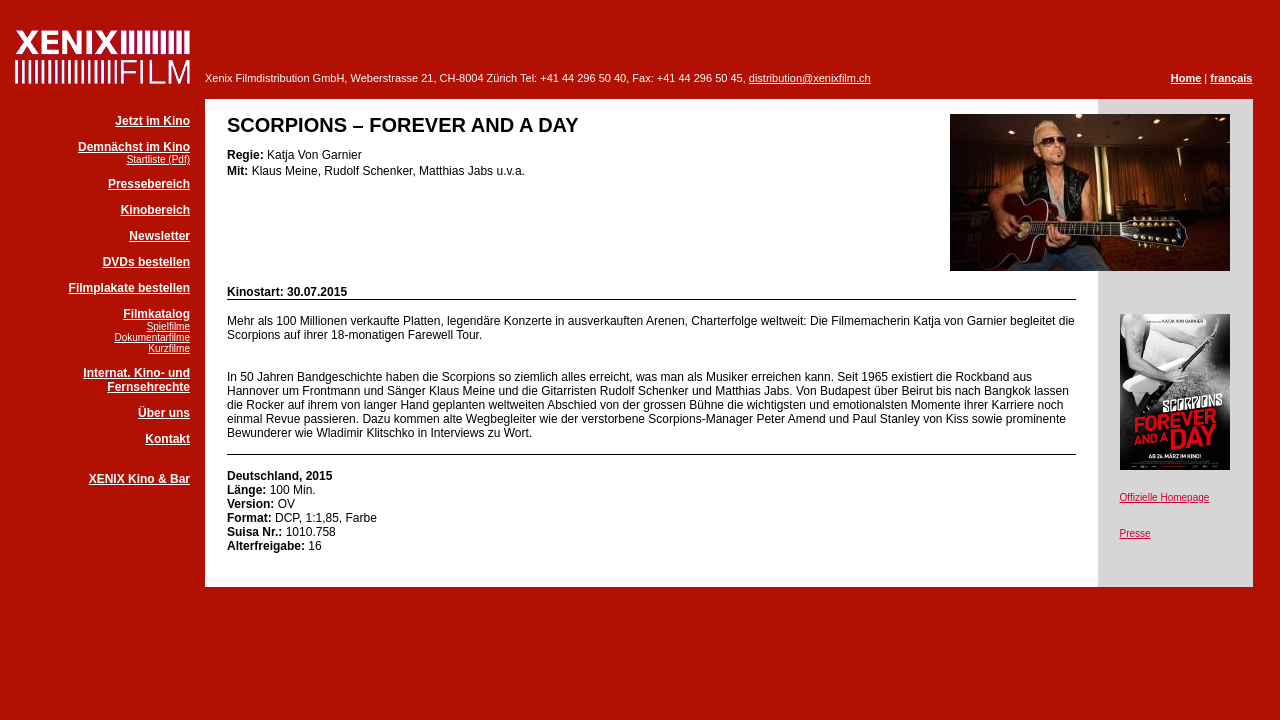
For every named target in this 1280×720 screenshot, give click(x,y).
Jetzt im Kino (152, 121)
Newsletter (159, 236)
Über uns (164, 413)
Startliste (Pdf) (158, 159)
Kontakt (167, 439)
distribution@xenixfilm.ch (810, 78)
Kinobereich (155, 210)
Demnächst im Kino (134, 147)
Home (1186, 78)
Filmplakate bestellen (129, 288)
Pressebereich (149, 184)
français (1231, 78)
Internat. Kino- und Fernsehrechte (136, 380)
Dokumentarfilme (152, 337)
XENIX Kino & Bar (139, 479)
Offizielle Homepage (1165, 497)
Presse (1135, 533)
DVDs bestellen (146, 262)
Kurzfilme (169, 348)
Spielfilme (168, 326)
